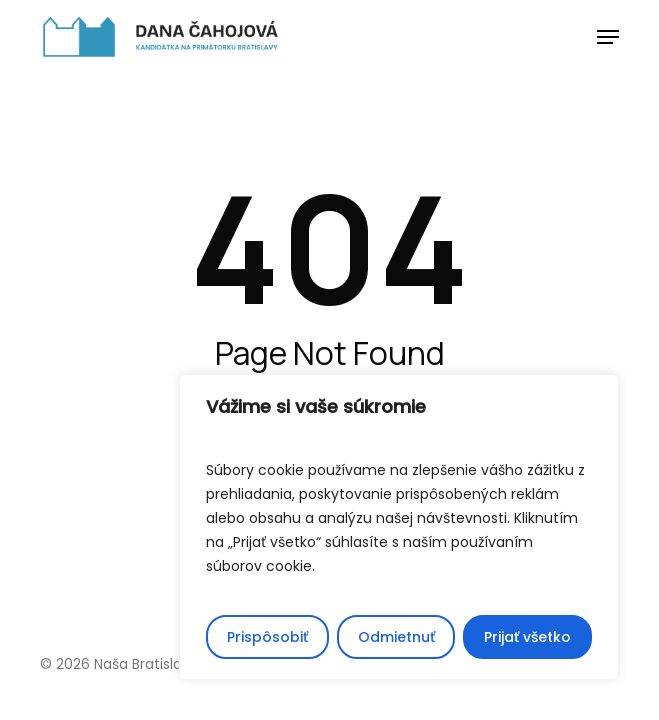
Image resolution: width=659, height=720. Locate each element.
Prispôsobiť (267, 637)
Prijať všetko (527, 637)
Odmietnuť (396, 637)
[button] (608, 37)
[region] (399, 527)
